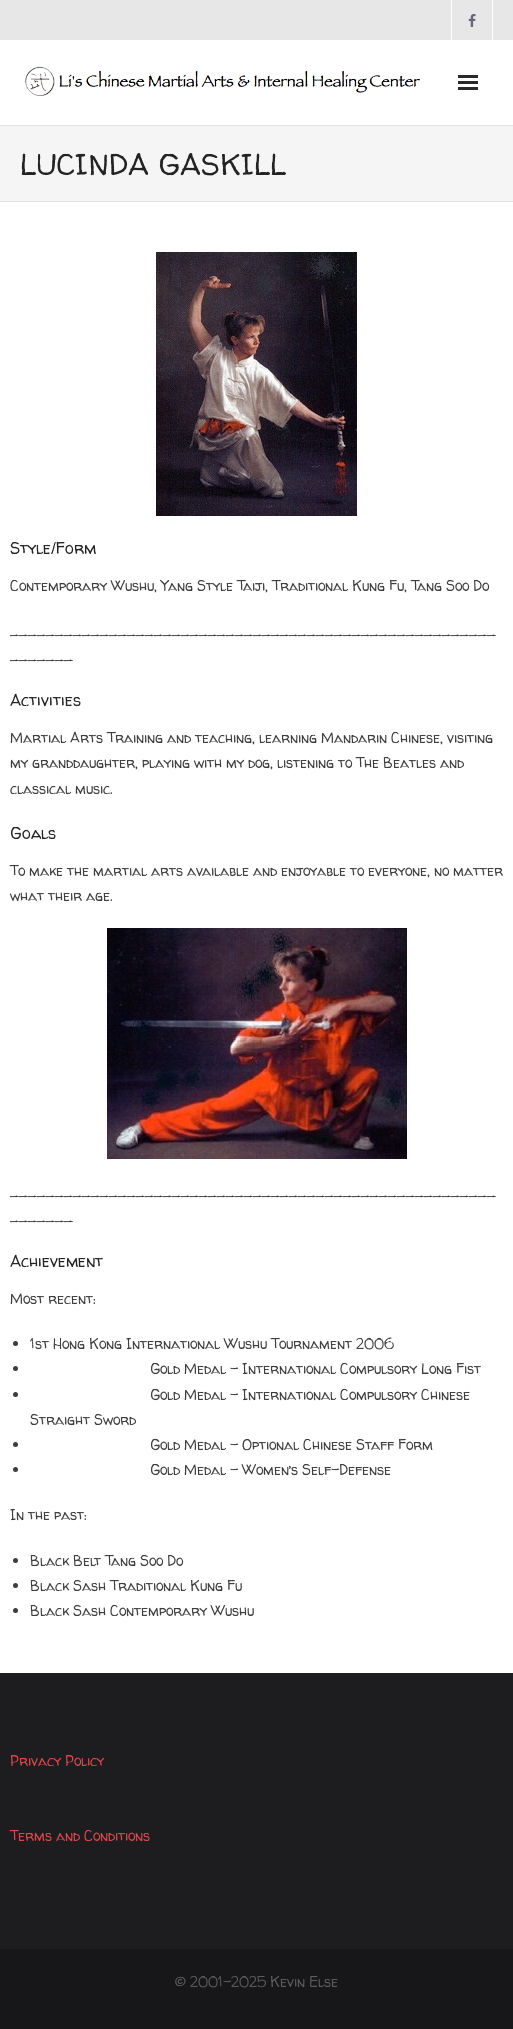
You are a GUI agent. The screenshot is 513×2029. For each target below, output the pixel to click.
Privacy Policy (57, 1760)
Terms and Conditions (80, 1835)
